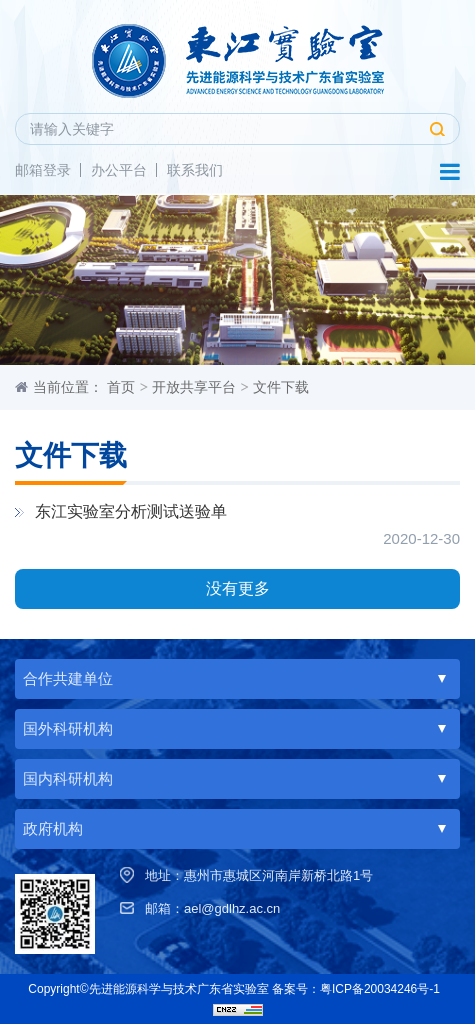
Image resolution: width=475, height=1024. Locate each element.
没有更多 (238, 588)
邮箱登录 (43, 170)
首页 (121, 387)
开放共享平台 (194, 387)
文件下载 (281, 387)
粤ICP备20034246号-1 (380, 989)
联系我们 (195, 170)
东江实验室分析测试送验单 (131, 511)
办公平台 (119, 170)
